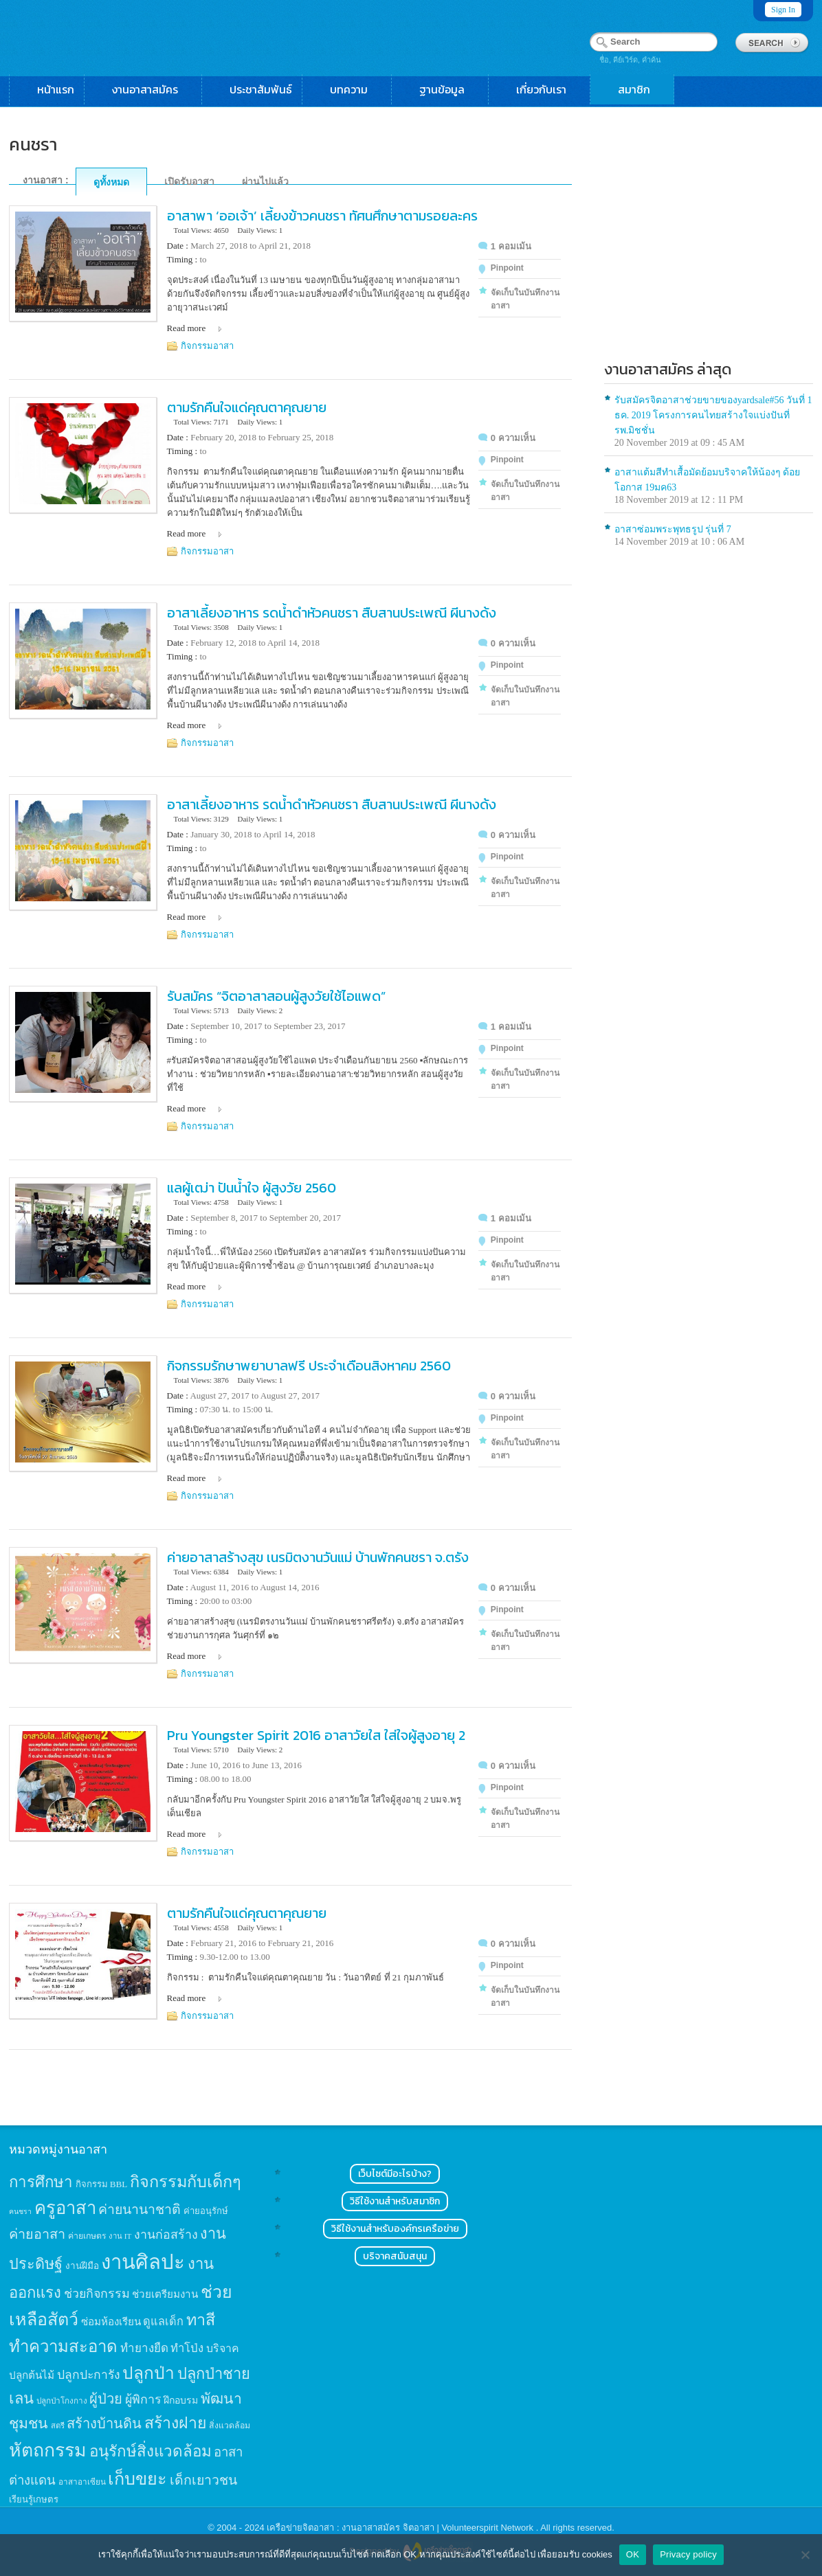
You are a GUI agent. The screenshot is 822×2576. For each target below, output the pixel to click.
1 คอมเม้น (511, 246)
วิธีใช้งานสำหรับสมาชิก (395, 2201)
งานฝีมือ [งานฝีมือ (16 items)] (82, 2266)
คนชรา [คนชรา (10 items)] (20, 2211)
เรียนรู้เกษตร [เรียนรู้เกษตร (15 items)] (33, 2499)
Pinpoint (507, 268)
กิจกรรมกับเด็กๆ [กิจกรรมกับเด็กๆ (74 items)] (185, 2182)
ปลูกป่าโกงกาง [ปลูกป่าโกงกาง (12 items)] (61, 2401)
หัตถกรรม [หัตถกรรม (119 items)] (48, 2450)
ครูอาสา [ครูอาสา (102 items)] (65, 2208)
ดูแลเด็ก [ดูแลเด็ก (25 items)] (163, 2321)
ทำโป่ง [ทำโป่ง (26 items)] (186, 2348)
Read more (186, 328)
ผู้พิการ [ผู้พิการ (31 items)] (143, 2399)
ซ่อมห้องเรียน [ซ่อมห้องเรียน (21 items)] (111, 2321)
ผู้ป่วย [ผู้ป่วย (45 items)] (105, 2398)
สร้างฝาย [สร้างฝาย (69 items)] (175, 2423)
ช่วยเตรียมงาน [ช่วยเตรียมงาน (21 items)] (165, 2294)
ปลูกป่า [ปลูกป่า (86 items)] (148, 2373)
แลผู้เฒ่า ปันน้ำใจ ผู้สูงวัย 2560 (251, 1187)
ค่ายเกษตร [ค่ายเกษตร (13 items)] (87, 2236)
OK (632, 2554)
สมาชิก (641, 89)
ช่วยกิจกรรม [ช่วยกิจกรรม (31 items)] (97, 2294)
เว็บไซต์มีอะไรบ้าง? (395, 2174)
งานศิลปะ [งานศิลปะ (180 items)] (143, 2262)
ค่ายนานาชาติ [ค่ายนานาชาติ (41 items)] (139, 2209)
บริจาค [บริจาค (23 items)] (222, 2348)
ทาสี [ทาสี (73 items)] (200, 2320)
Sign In (783, 9)
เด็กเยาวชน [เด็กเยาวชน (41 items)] (203, 2480)
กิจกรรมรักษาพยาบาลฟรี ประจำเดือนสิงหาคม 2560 (309, 1365)
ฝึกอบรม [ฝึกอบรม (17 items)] (181, 2400)
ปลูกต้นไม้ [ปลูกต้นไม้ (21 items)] (31, 2375)
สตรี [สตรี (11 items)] (58, 2425)
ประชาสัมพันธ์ (261, 89)
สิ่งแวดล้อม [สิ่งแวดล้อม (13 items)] (229, 2425)
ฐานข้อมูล (448, 89)
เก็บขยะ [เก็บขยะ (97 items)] (137, 2479)
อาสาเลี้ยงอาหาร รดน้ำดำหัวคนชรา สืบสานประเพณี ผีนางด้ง (331, 612)
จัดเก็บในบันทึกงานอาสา (525, 299)
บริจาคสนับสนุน (395, 2256)
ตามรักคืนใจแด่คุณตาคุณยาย (246, 407)
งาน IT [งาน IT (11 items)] (120, 2236)
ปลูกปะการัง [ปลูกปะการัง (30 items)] (88, 2375)
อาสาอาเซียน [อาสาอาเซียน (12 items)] (82, 2482)
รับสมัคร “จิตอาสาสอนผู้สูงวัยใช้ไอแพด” (276, 996)
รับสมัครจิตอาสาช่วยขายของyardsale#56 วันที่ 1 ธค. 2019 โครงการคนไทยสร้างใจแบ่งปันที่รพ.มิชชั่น (713, 415)
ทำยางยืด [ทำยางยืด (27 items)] (144, 2348)
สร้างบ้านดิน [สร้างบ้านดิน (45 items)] (104, 2423)
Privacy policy (688, 2554)
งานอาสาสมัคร (152, 89)
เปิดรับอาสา (189, 181)
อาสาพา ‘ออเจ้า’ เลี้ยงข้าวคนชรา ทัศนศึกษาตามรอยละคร (322, 215)
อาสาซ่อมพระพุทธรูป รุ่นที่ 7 (672, 529)
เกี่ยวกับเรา (548, 89)
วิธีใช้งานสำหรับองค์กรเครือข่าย (395, 2229)
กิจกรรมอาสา (207, 346)
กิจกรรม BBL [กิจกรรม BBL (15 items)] (102, 2184)
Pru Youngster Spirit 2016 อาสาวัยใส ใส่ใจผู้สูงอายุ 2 (316, 1735)
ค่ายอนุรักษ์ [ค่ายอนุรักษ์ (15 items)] (206, 2211)
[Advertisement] (708, 244)
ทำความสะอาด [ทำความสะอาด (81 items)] (63, 2346)
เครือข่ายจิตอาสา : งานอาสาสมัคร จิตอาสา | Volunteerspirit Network (401, 2527)
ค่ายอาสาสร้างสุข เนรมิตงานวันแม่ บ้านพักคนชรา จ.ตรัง (318, 1557)
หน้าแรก (55, 89)
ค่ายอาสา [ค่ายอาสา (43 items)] (37, 2233)
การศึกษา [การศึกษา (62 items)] (41, 2182)
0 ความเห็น (513, 438)
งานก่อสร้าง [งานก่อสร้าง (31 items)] (166, 2234)
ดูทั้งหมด (111, 182)
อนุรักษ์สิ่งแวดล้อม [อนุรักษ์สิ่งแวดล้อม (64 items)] (150, 2451)
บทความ (355, 89)
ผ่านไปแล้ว (265, 181)
